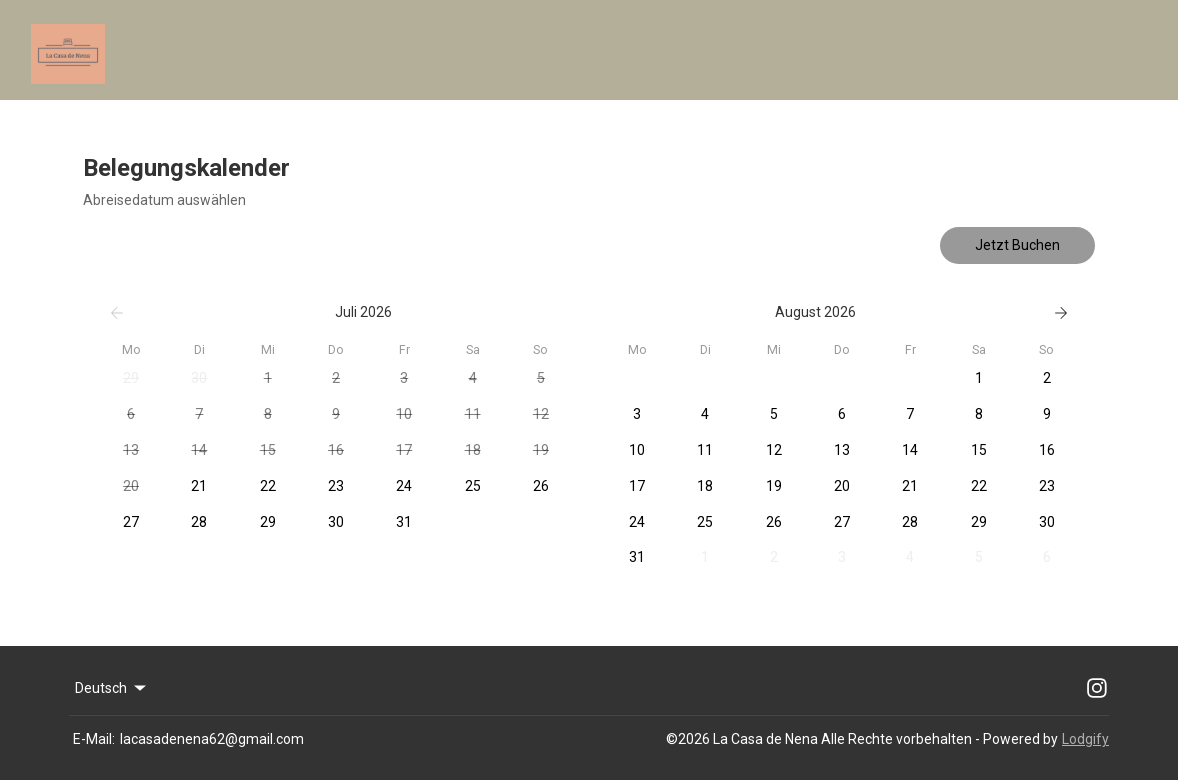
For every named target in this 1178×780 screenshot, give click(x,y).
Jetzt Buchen (1017, 245)
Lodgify (1085, 739)
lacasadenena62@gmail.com (212, 739)
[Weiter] (1061, 313)
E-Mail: (94, 739)
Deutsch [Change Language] (112, 688)
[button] (131, 379)
